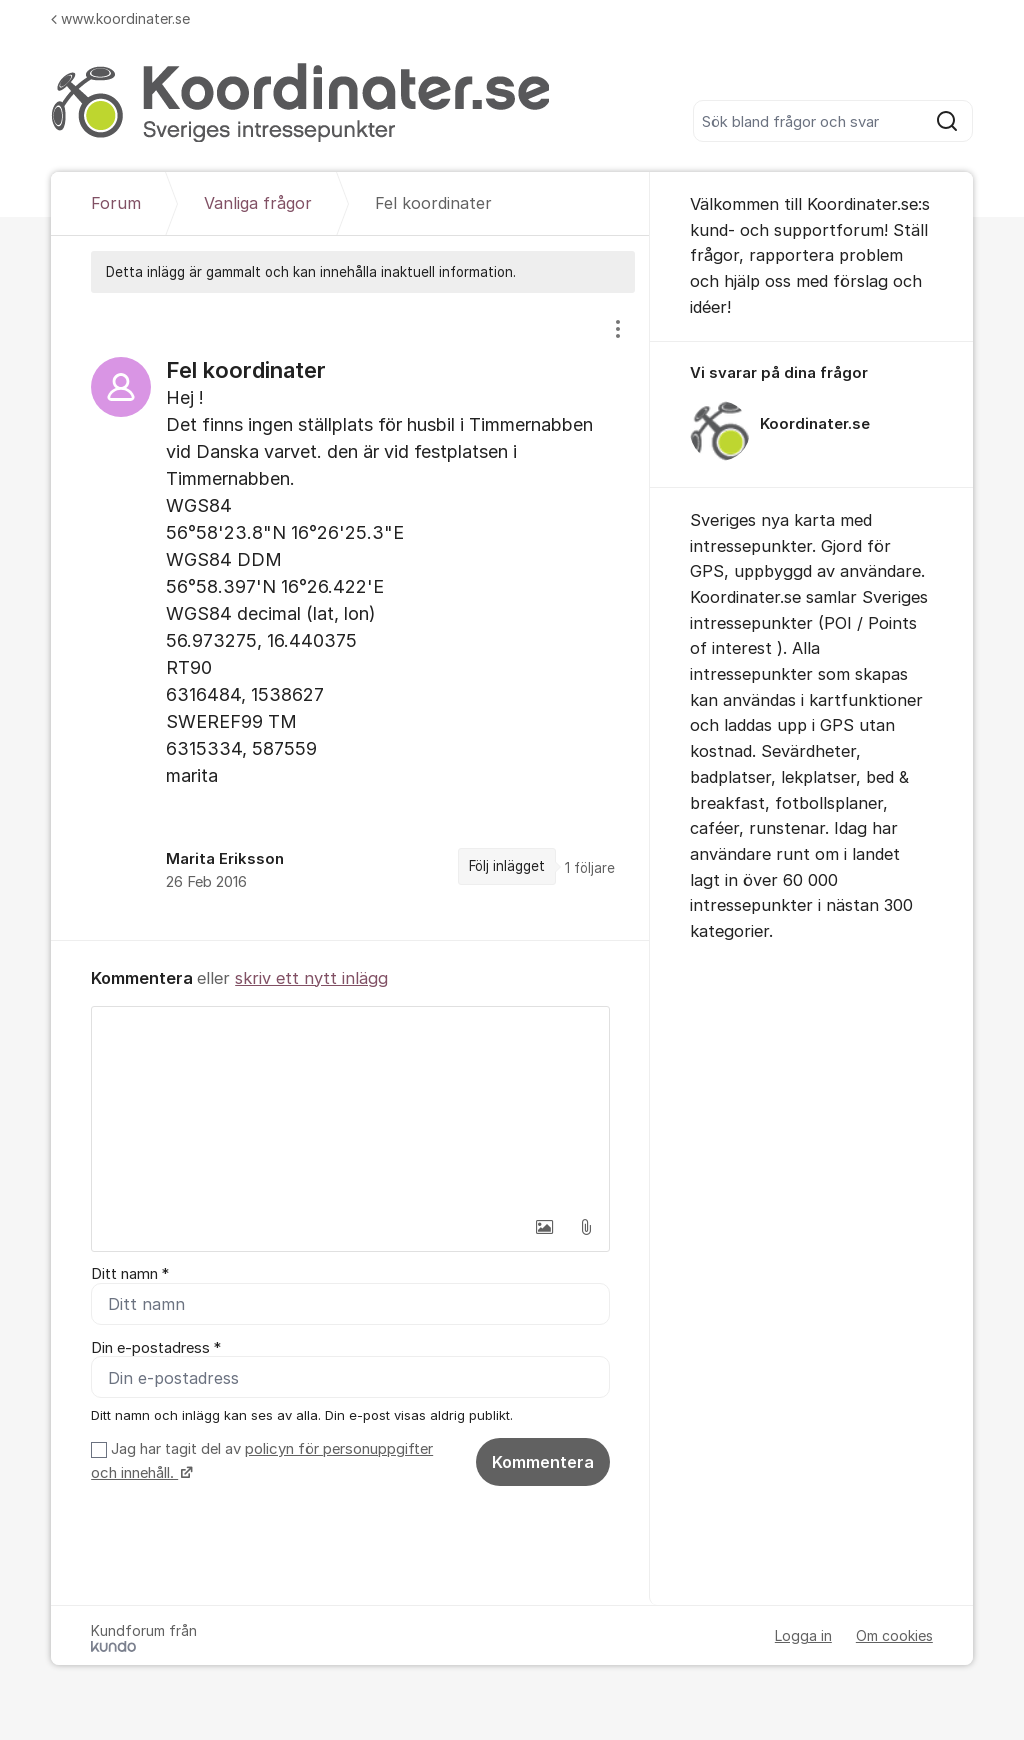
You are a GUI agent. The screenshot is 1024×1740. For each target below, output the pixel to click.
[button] (544, 1227)
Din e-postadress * (156, 1350)
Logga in (803, 1640)
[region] (350, 616)
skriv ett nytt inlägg (311, 978)
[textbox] (350, 1107)
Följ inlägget (507, 866)
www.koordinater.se (120, 18)
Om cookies (894, 1640)
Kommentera (543, 1468)
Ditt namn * (130, 1274)
